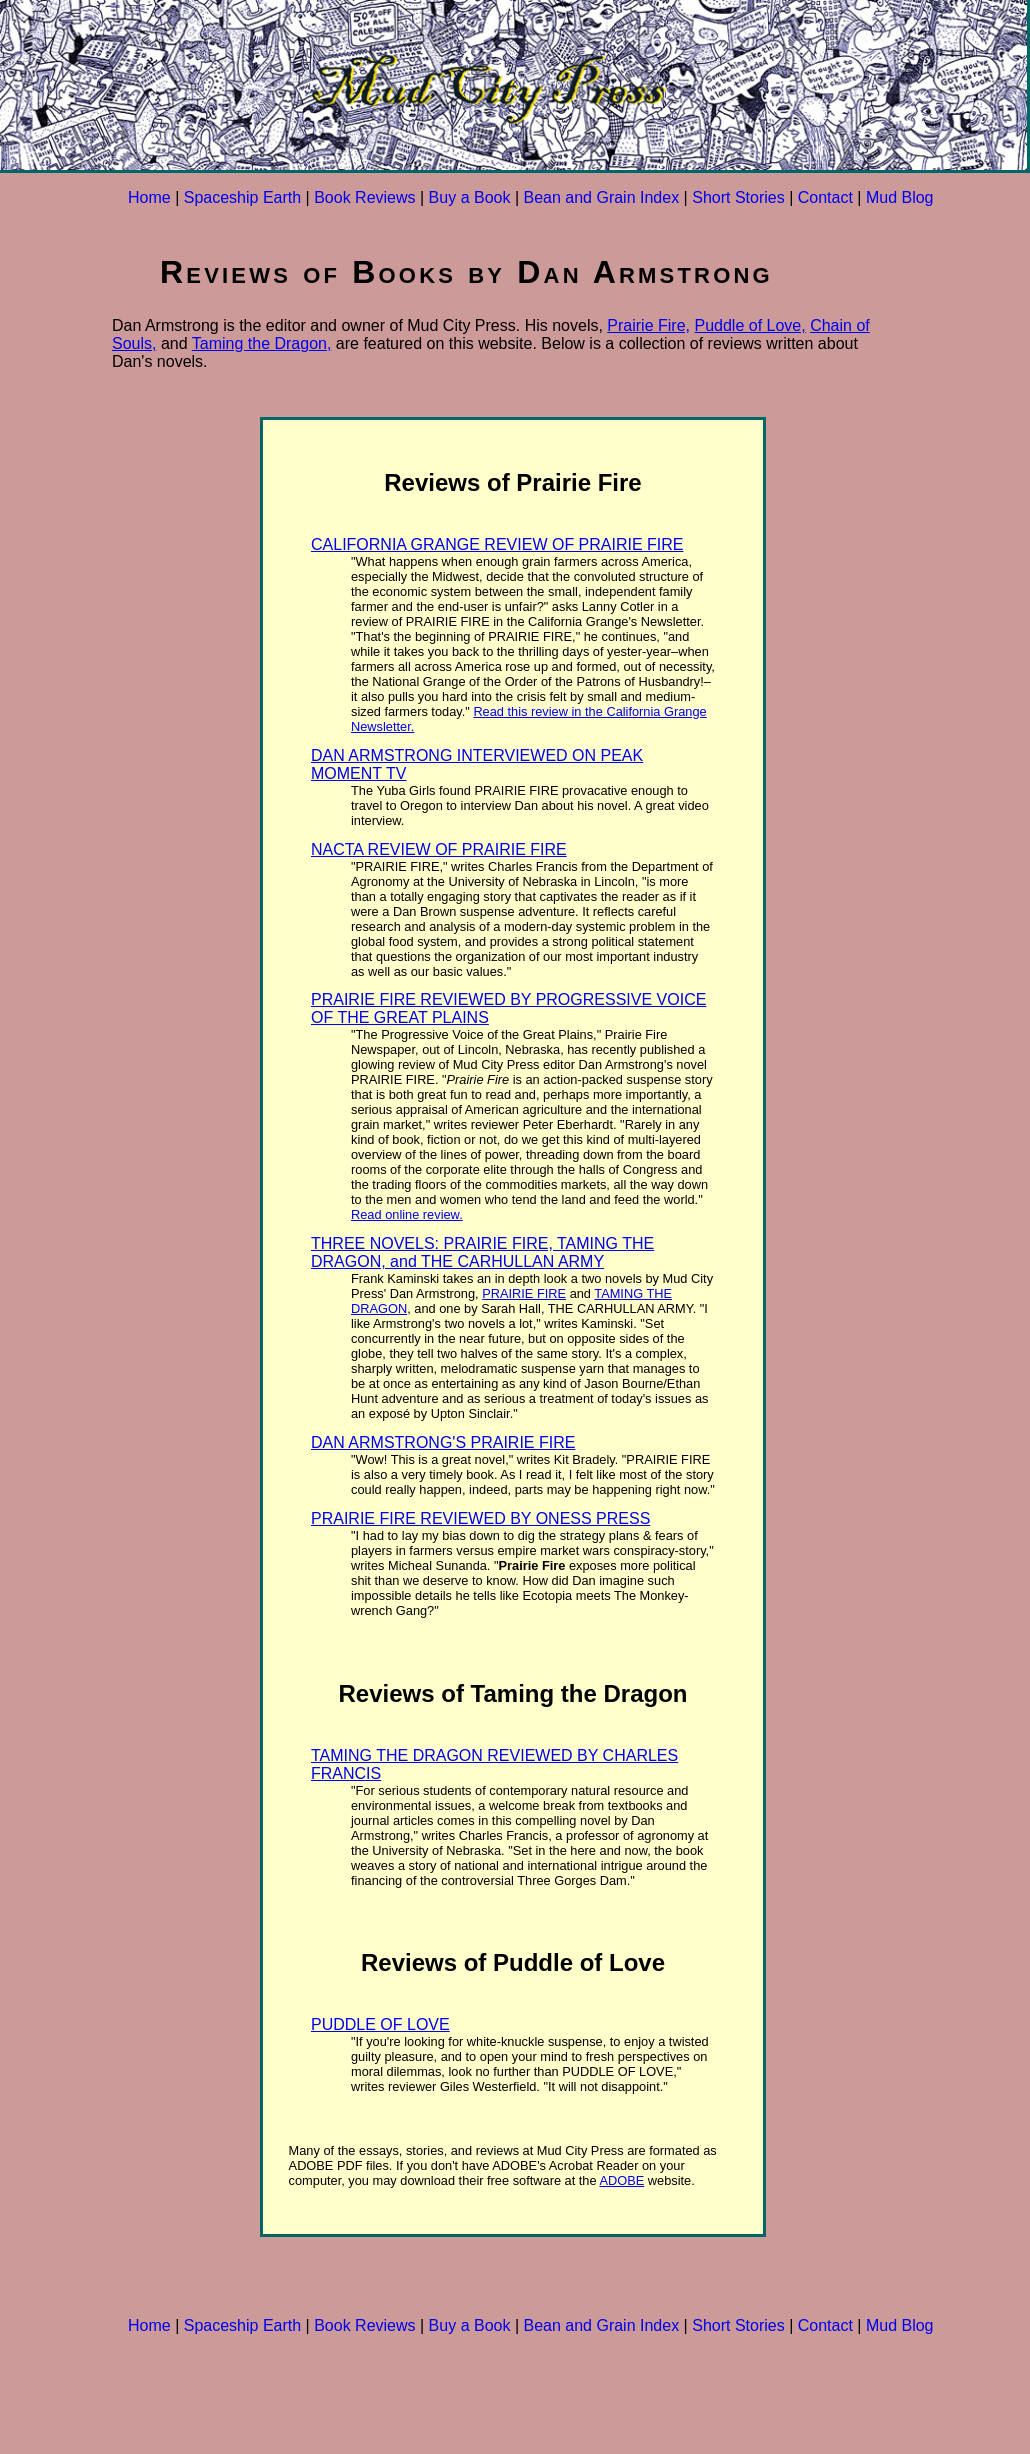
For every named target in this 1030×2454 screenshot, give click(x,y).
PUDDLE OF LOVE (380, 2024)
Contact (825, 197)
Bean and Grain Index (601, 197)
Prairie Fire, (648, 325)
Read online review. (407, 1214)
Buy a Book (470, 197)
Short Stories (738, 197)
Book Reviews (364, 197)
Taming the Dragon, (262, 343)
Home (149, 197)
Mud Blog (900, 197)
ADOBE (621, 2180)
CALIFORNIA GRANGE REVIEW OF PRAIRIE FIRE (497, 544)
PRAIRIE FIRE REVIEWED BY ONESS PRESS (480, 1518)
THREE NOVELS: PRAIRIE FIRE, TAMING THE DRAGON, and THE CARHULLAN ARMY (482, 1252)
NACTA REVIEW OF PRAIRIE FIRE (439, 849)
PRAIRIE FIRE (524, 1293)
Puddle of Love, (749, 325)
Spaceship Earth (242, 197)
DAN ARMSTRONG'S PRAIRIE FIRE (443, 1442)
